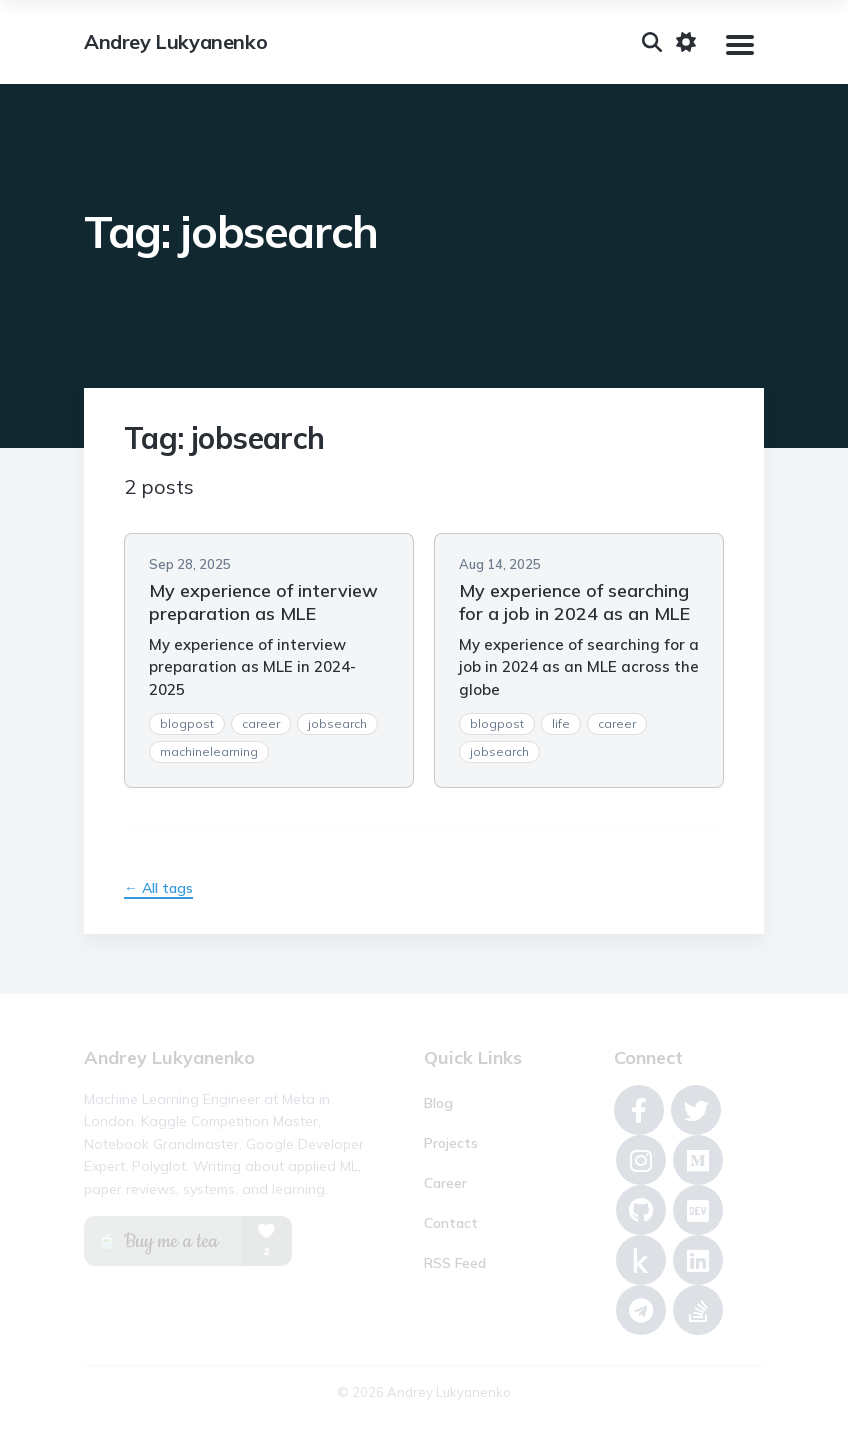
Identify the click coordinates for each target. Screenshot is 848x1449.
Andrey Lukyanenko (175, 42)
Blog (438, 1103)
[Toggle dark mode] (686, 42)
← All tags (158, 888)
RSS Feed (455, 1263)
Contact (451, 1223)
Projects (451, 1143)
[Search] (652, 42)
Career (445, 1183)
